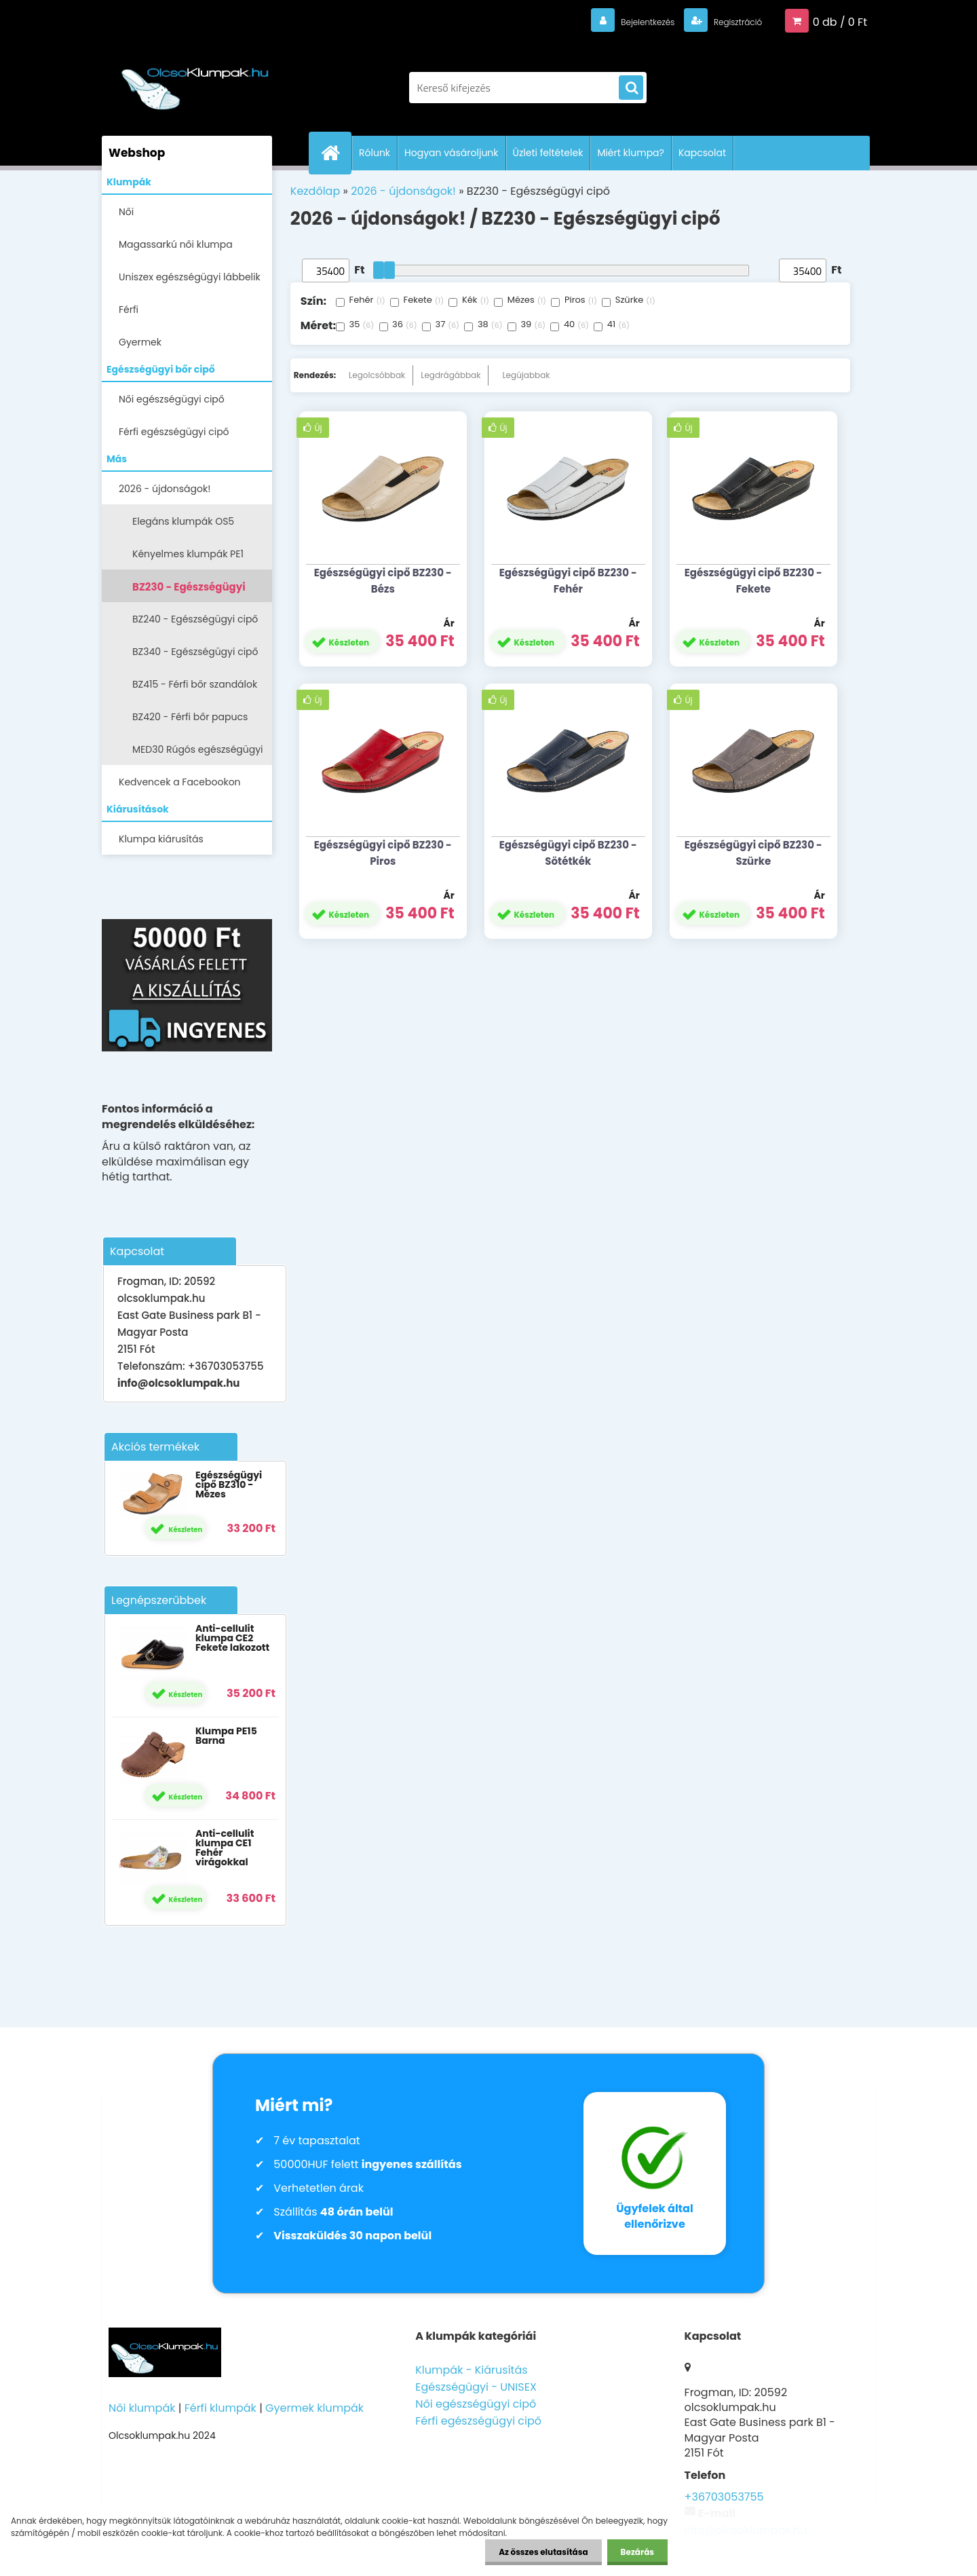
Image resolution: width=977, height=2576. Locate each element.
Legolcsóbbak (377, 375)
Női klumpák (142, 2408)
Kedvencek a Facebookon (180, 782)
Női (126, 212)
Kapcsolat (702, 153)
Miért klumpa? (630, 153)
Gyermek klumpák (314, 2408)
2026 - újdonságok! (164, 489)
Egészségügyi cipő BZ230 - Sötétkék (568, 853)
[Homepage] (335, 153)
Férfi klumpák (220, 2408)
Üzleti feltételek (548, 153)
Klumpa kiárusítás (161, 839)
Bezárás (637, 2552)
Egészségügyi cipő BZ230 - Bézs (383, 580)
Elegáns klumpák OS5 (183, 521)
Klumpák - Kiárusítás (471, 2370)
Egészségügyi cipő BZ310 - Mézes (228, 1484)
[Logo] (195, 81)
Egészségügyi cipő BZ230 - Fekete (753, 580)
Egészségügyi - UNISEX (476, 2387)
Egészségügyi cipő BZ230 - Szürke (753, 853)
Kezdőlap (315, 191)
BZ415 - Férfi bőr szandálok (194, 684)
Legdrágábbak (450, 375)
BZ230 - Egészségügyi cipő (189, 591)
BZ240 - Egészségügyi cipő (195, 619)
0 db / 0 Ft (840, 21)
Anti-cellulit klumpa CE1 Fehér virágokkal (224, 1848)
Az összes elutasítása (543, 2552)
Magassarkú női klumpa (176, 244)
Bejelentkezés (620, 21)
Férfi (128, 309)
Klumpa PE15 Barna (226, 1735)
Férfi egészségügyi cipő (174, 431)
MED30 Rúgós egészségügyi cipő (197, 754)
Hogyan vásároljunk (451, 153)
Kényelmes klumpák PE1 (188, 554)
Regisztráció (728, 21)
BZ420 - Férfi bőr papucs (190, 717)
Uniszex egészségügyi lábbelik (190, 277)
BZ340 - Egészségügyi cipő (195, 651)
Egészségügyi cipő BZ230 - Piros (383, 853)
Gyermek (140, 342)
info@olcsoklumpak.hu (178, 1383)
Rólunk (374, 153)
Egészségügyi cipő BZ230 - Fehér (568, 580)
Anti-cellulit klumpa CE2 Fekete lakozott (232, 1638)
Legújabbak (526, 375)
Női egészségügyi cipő (172, 399)
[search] (631, 88)
